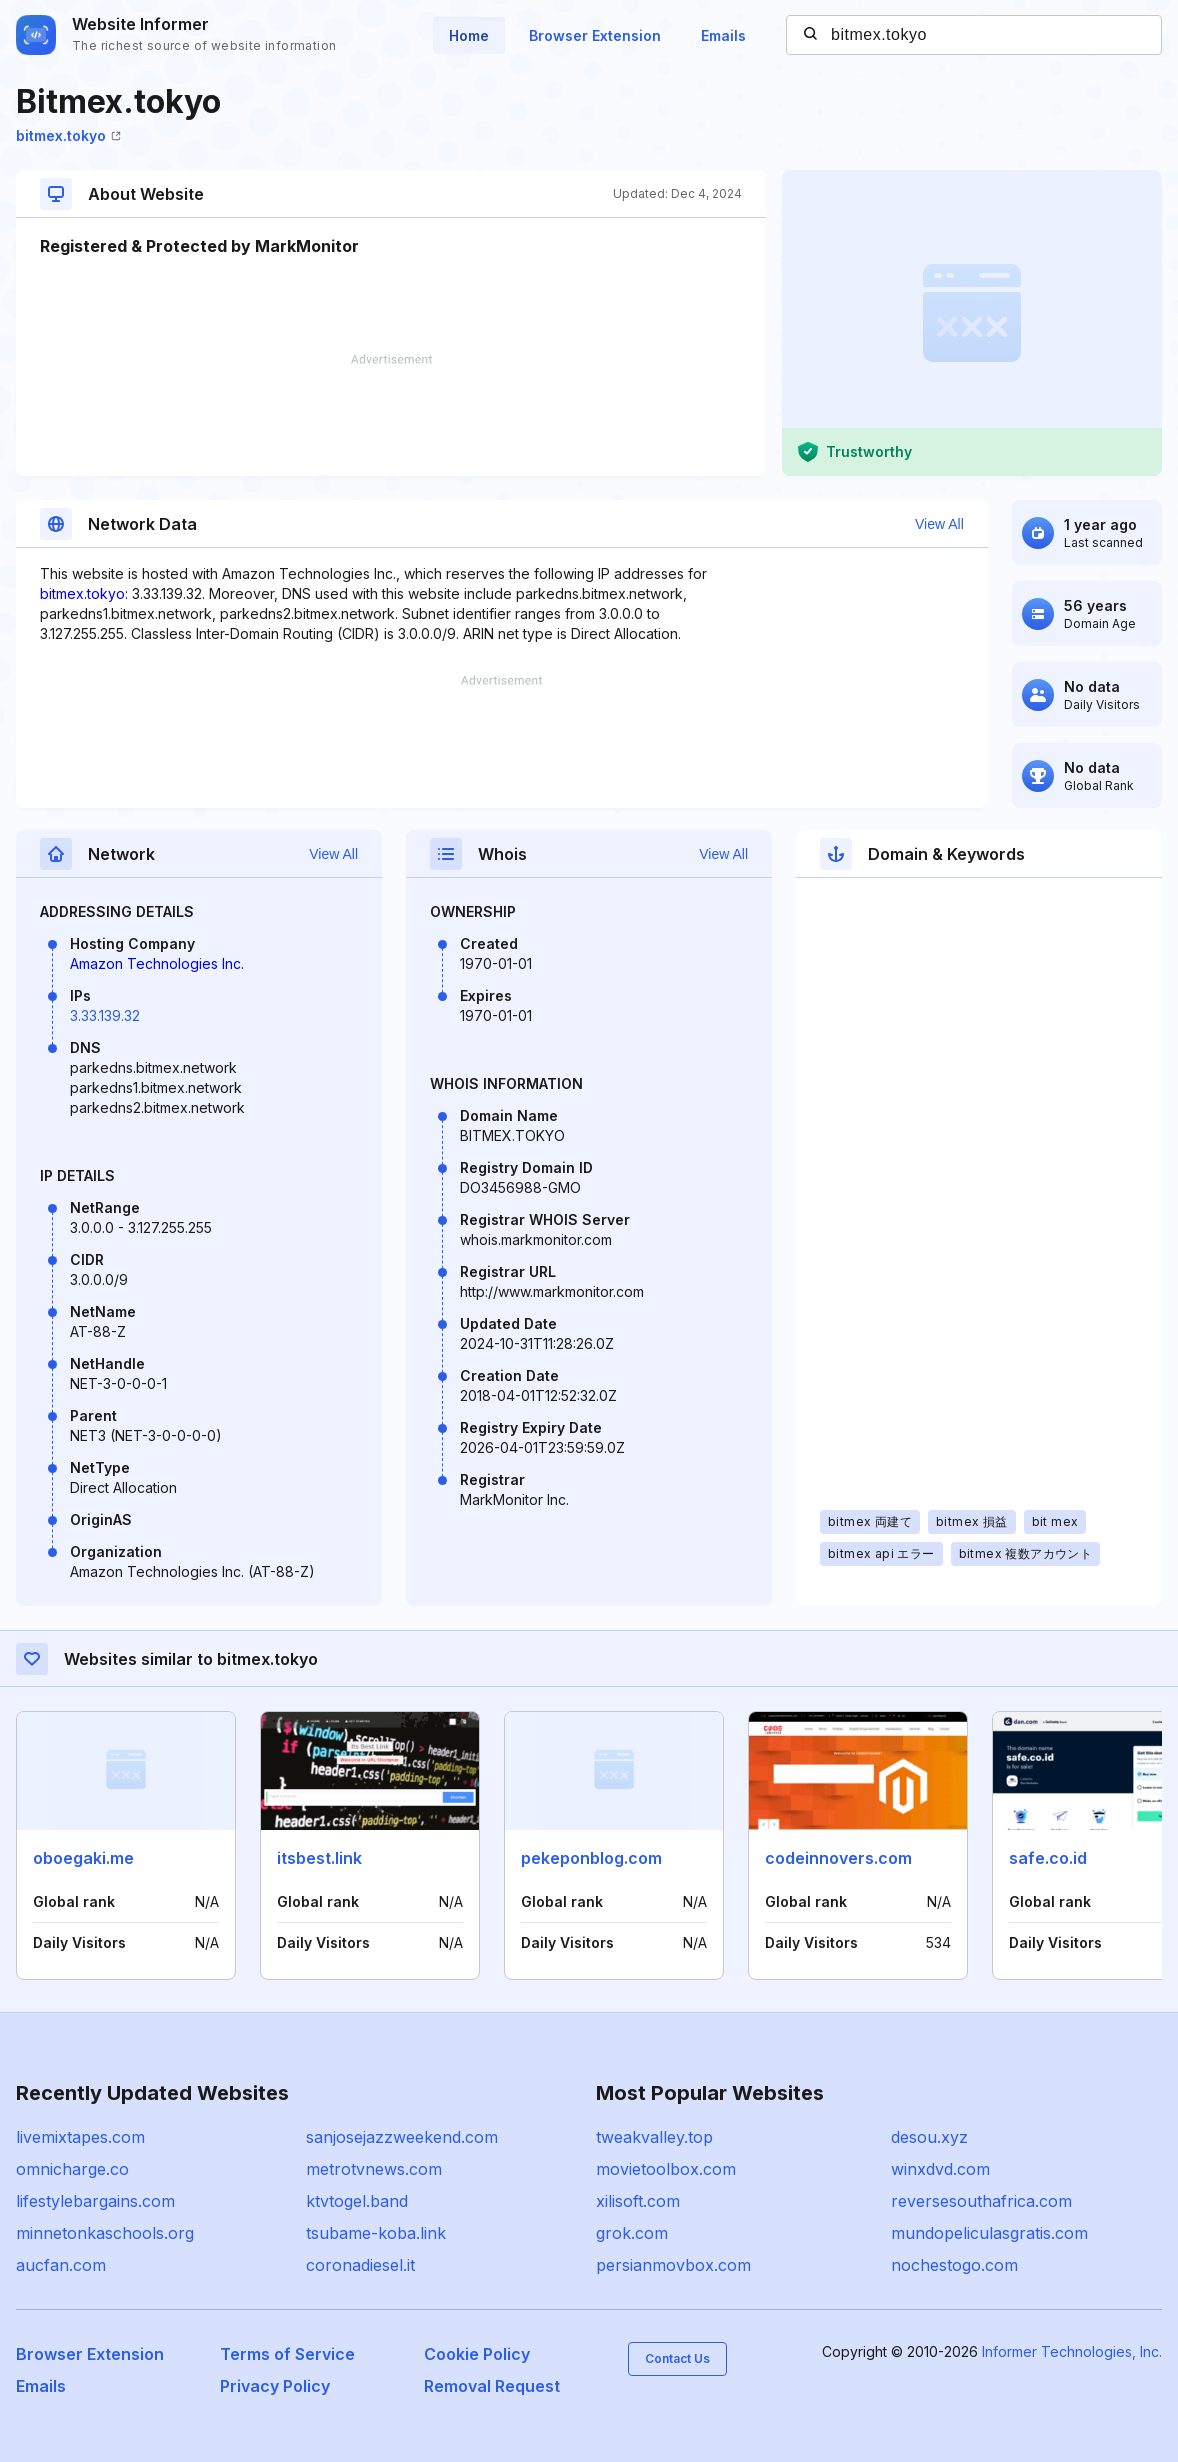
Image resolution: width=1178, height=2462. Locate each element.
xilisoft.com (638, 2201)
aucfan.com (61, 2265)
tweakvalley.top (654, 2137)
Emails (723, 35)
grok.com (632, 2233)
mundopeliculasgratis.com (989, 2233)
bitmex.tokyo (68, 135)
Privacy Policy (275, 2386)
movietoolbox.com (666, 2169)
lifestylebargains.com (95, 2201)
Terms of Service (287, 2354)
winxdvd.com (940, 2169)
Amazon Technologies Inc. (157, 963)
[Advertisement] (391, 415)
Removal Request (492, 2386)
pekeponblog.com (591, 1858)
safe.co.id (1048, 1858)
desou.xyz (929, 2137)
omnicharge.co (72, 2169)
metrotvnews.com (374, 2169)
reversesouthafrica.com (981, 2201)
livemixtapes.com (80, 2137)
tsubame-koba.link (376, 2233)
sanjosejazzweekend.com (402, 2137)
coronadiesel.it (360, 2265)
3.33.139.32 (105, 1015)
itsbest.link (319, 1858)
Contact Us (677, 2358)
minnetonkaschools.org (105, 2233)
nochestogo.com (954, 2265)
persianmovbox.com (673, 2265)
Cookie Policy (477, 2354)
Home (469, 35)
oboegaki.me (83, 1858)
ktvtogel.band (357, 2201)
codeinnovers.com (838, 1858)
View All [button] (939, 524)
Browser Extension (595, 35)
